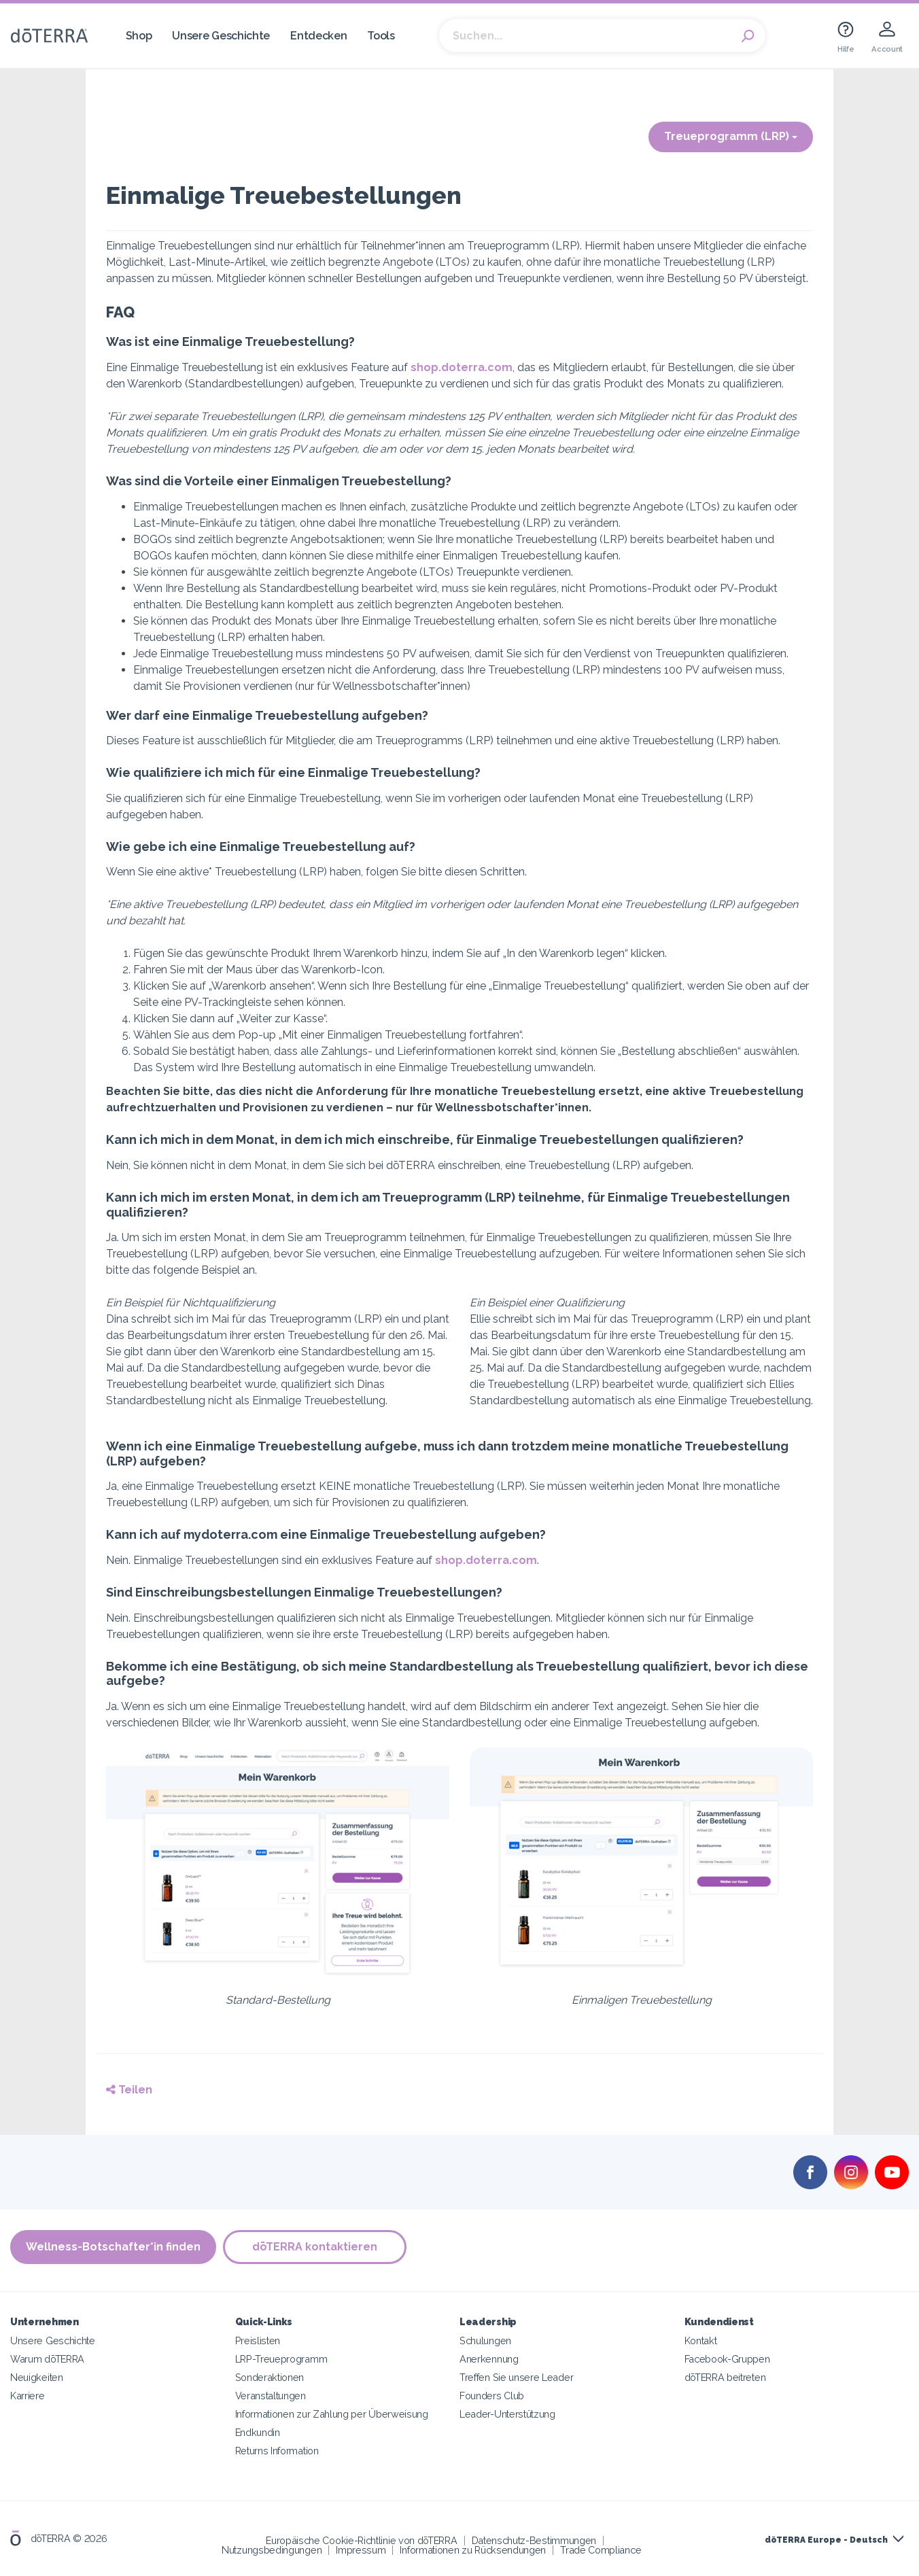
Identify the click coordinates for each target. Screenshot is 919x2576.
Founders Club (492, 2395)
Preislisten (258, 2340)
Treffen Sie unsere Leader (516, 2377)
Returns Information (277, 2450)
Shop (139, 35)
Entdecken (318, 35)
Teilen (129, 2089)
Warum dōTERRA (47, 2359)
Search (748, 36)
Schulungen (485, 2340)
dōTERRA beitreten (725, 2377)
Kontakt (700, 2340)
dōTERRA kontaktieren (314, 2246)
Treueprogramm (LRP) (730, 136)
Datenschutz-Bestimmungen (534, 2540)
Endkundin (257, 2432)
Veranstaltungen (270, 2395)
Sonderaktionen (270, 2377)
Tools (380, 35)
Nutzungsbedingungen (272, 2550)
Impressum (360, 2550)
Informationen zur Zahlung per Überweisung (331, 2414)
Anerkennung (489, 2359)
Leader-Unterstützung (507, 2414)
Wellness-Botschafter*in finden (113, 2246)
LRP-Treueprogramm (281, 2359)
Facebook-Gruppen (727, 2359)
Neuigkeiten (36, 2377)
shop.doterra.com (462, 367)
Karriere (27, 2395)
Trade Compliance (600, 2550)
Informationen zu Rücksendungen (473, 2550)
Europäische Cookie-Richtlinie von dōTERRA (361, 2540)
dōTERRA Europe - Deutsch (826, 2540)
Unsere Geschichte (221, 35)
